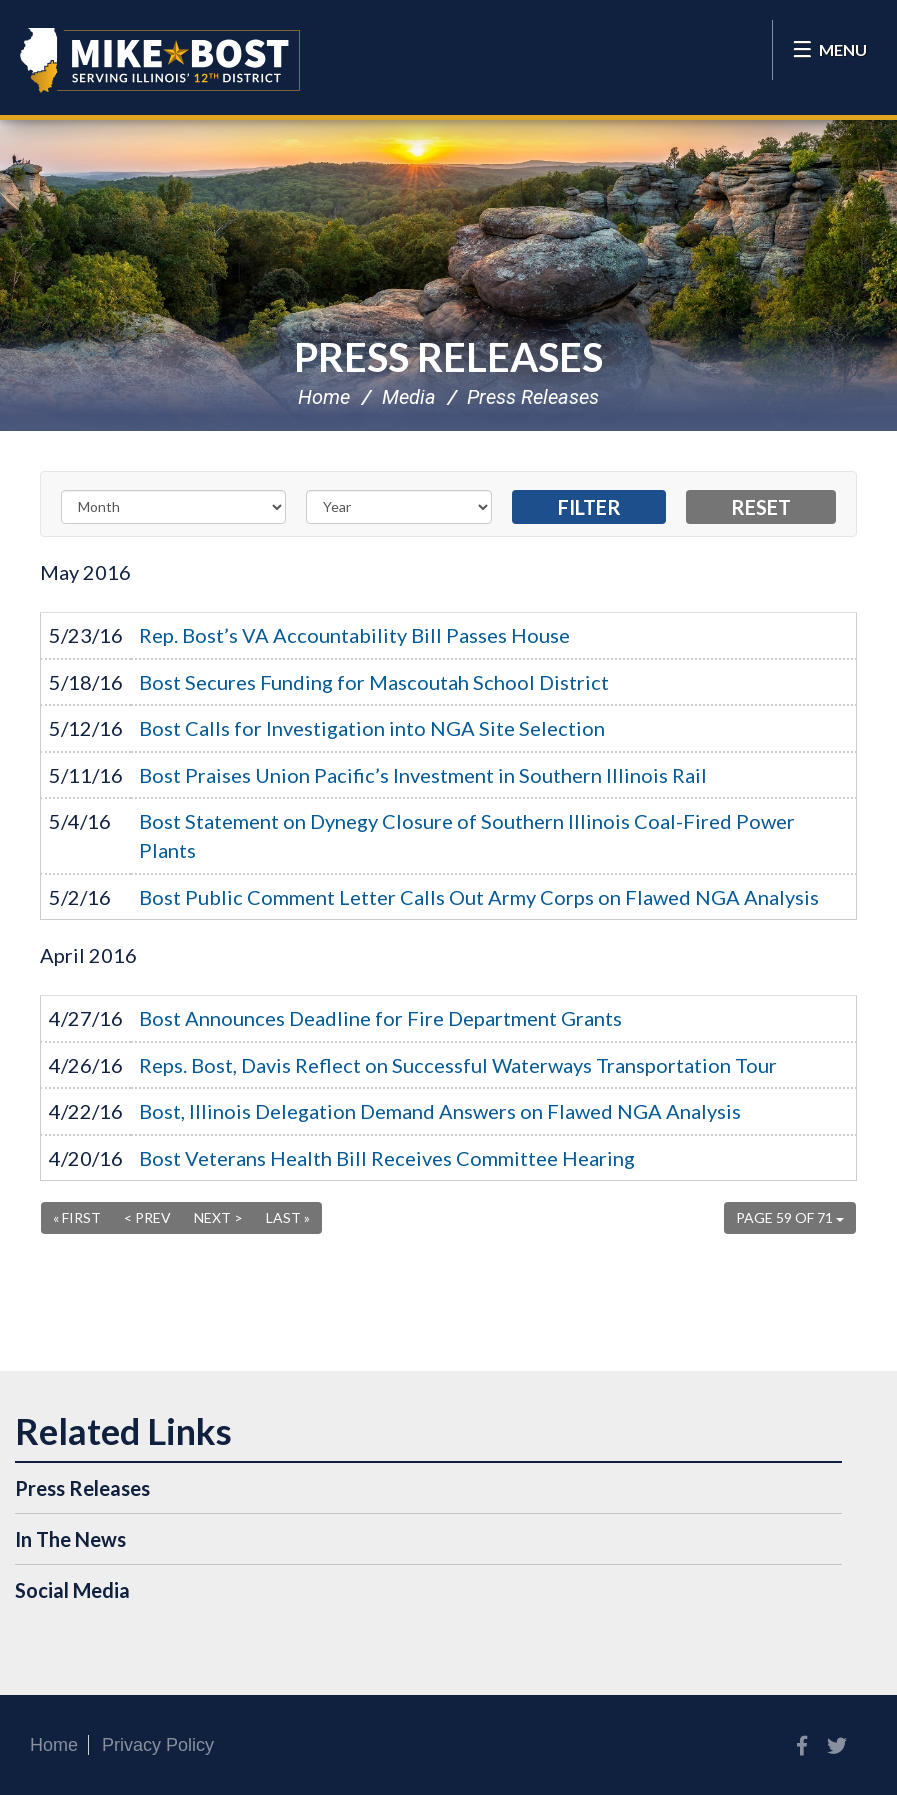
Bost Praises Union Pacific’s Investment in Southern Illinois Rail (423, 775)
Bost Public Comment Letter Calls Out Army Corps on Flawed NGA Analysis (479, 897)
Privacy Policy (158, 1745)
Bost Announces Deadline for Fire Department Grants (380, 1018)
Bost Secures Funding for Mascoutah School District (374, 682)
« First (77, 1217)
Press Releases (448, 357)
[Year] (399, 507)
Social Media (72, 1590)
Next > (218, 1217)
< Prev (147, 1217)
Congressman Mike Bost (160, 60)
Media (409, 397)
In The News (70, 1539)
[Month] (173, 507)
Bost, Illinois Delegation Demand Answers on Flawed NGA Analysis (440, 1111)
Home (324, 397)
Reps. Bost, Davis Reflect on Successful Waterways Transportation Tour (458, 1065)
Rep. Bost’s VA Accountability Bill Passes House (354, 635)
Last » (288, 1217)
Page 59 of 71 (790, 1217)
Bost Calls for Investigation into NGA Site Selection (372, 728)
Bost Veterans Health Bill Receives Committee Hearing (387, 1158)
